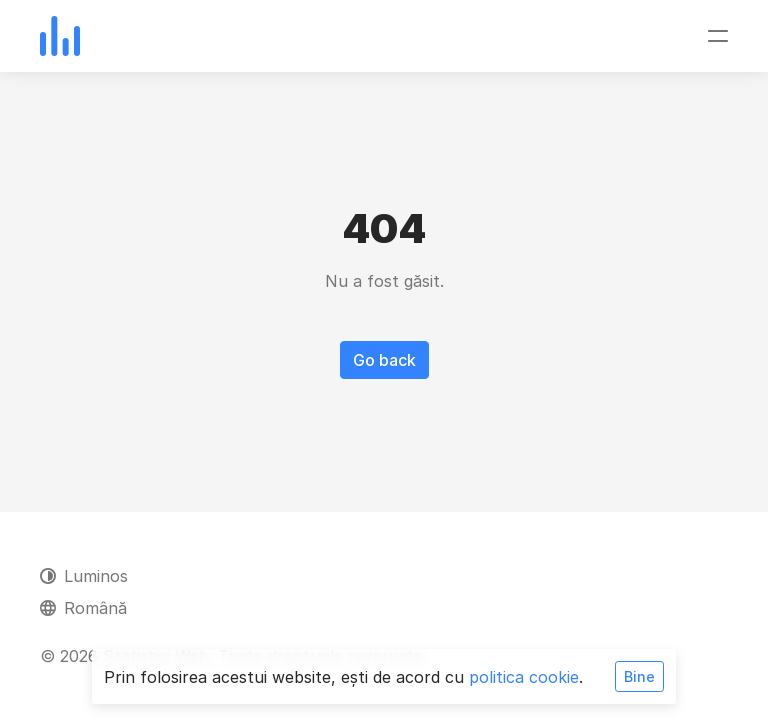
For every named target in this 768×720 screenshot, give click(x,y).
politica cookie (524, 677)
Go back (384, 360)
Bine (639, 676)
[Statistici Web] (60, 36)
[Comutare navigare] (718, 36)
